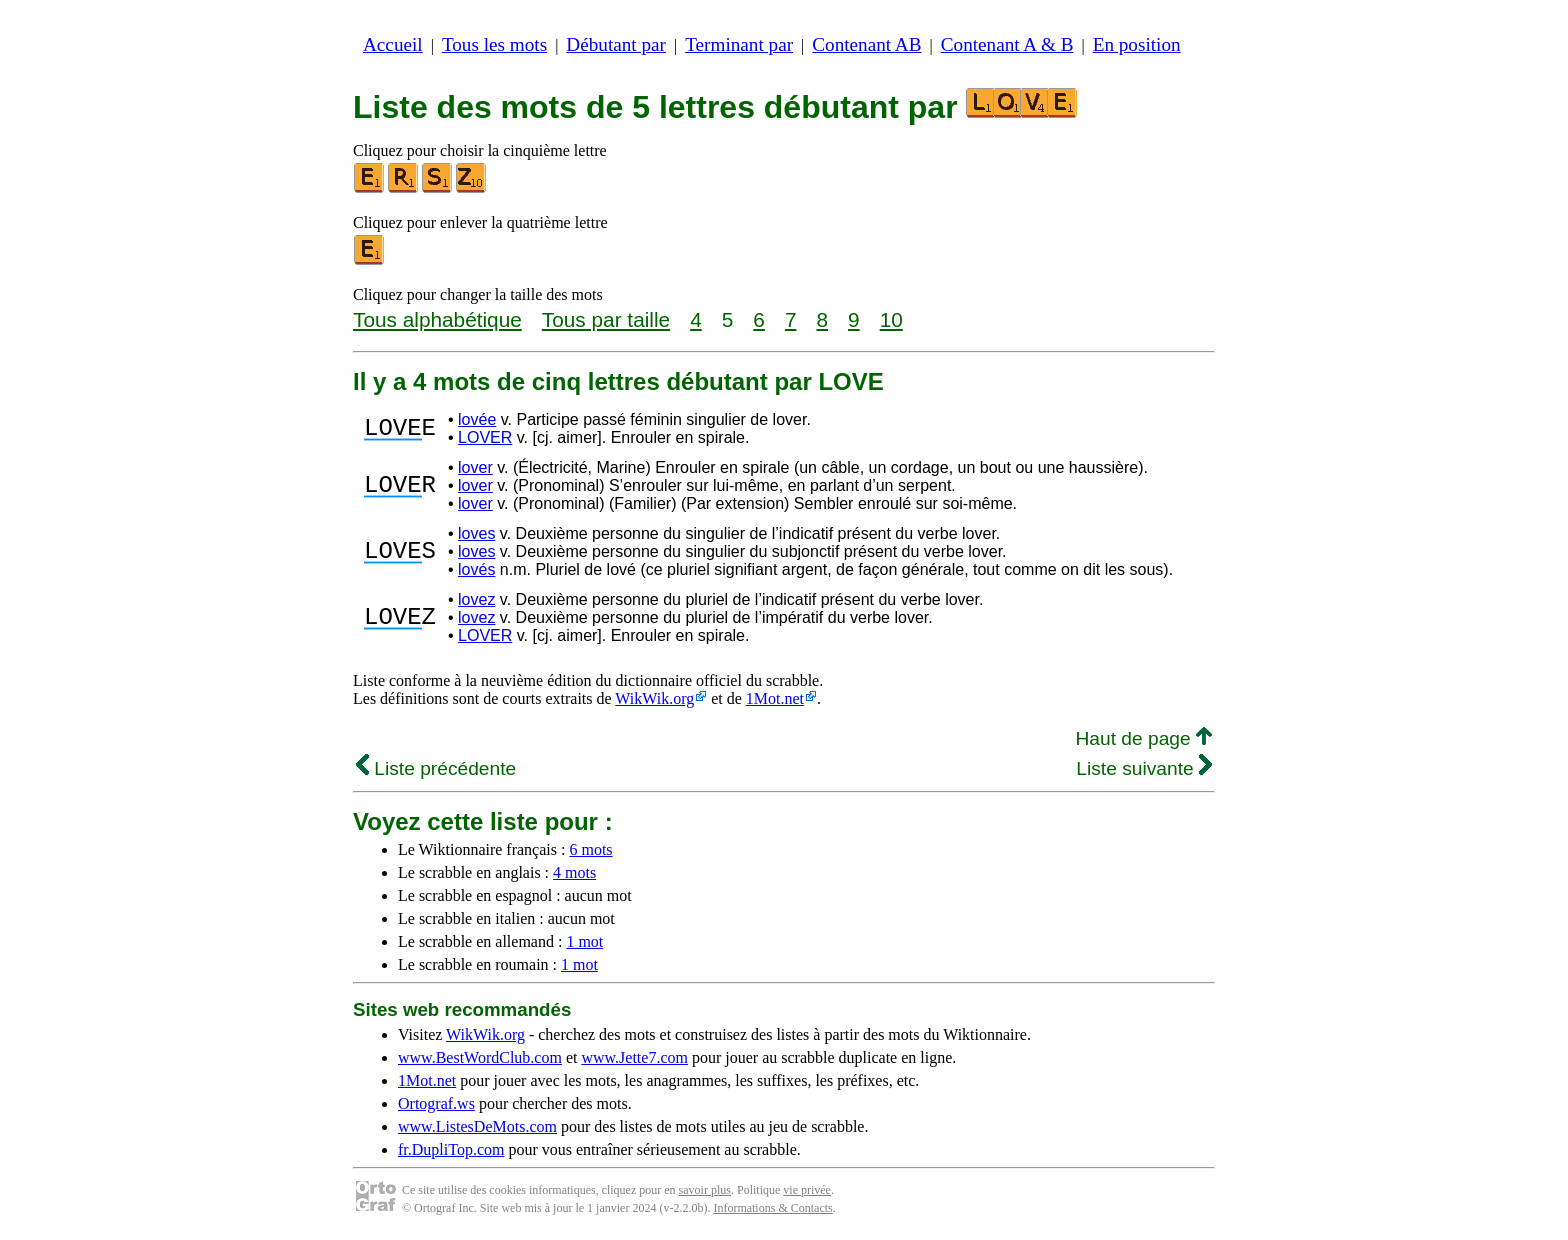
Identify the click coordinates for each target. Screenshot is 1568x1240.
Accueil (393, 44)
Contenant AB (866, 44)
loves (476, 533)
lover (475, 467)
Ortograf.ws (436, 1103)
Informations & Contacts (772, 1208)
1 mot (584, 941)
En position (1137, 44)
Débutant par (616, 44)
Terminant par (739, 44)
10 (891, 319)
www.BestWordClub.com (480, 1057)
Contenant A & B (1007, 44)
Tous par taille (606, 319)
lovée (477, 419)
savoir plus (705, 1190)
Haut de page (1143, 738)
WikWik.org (654, 698)
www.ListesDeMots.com (477, 1126)
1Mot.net (775, 698)
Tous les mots (494, 44)
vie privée (807, 1190)
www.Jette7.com (634, 1057)
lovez (476, 599)
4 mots (574, 872)
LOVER (485, 437)
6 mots (590, 849)
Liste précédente (436, 768)
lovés (476, 569)
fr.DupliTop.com (451, 1149)
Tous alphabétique (437, 319)
